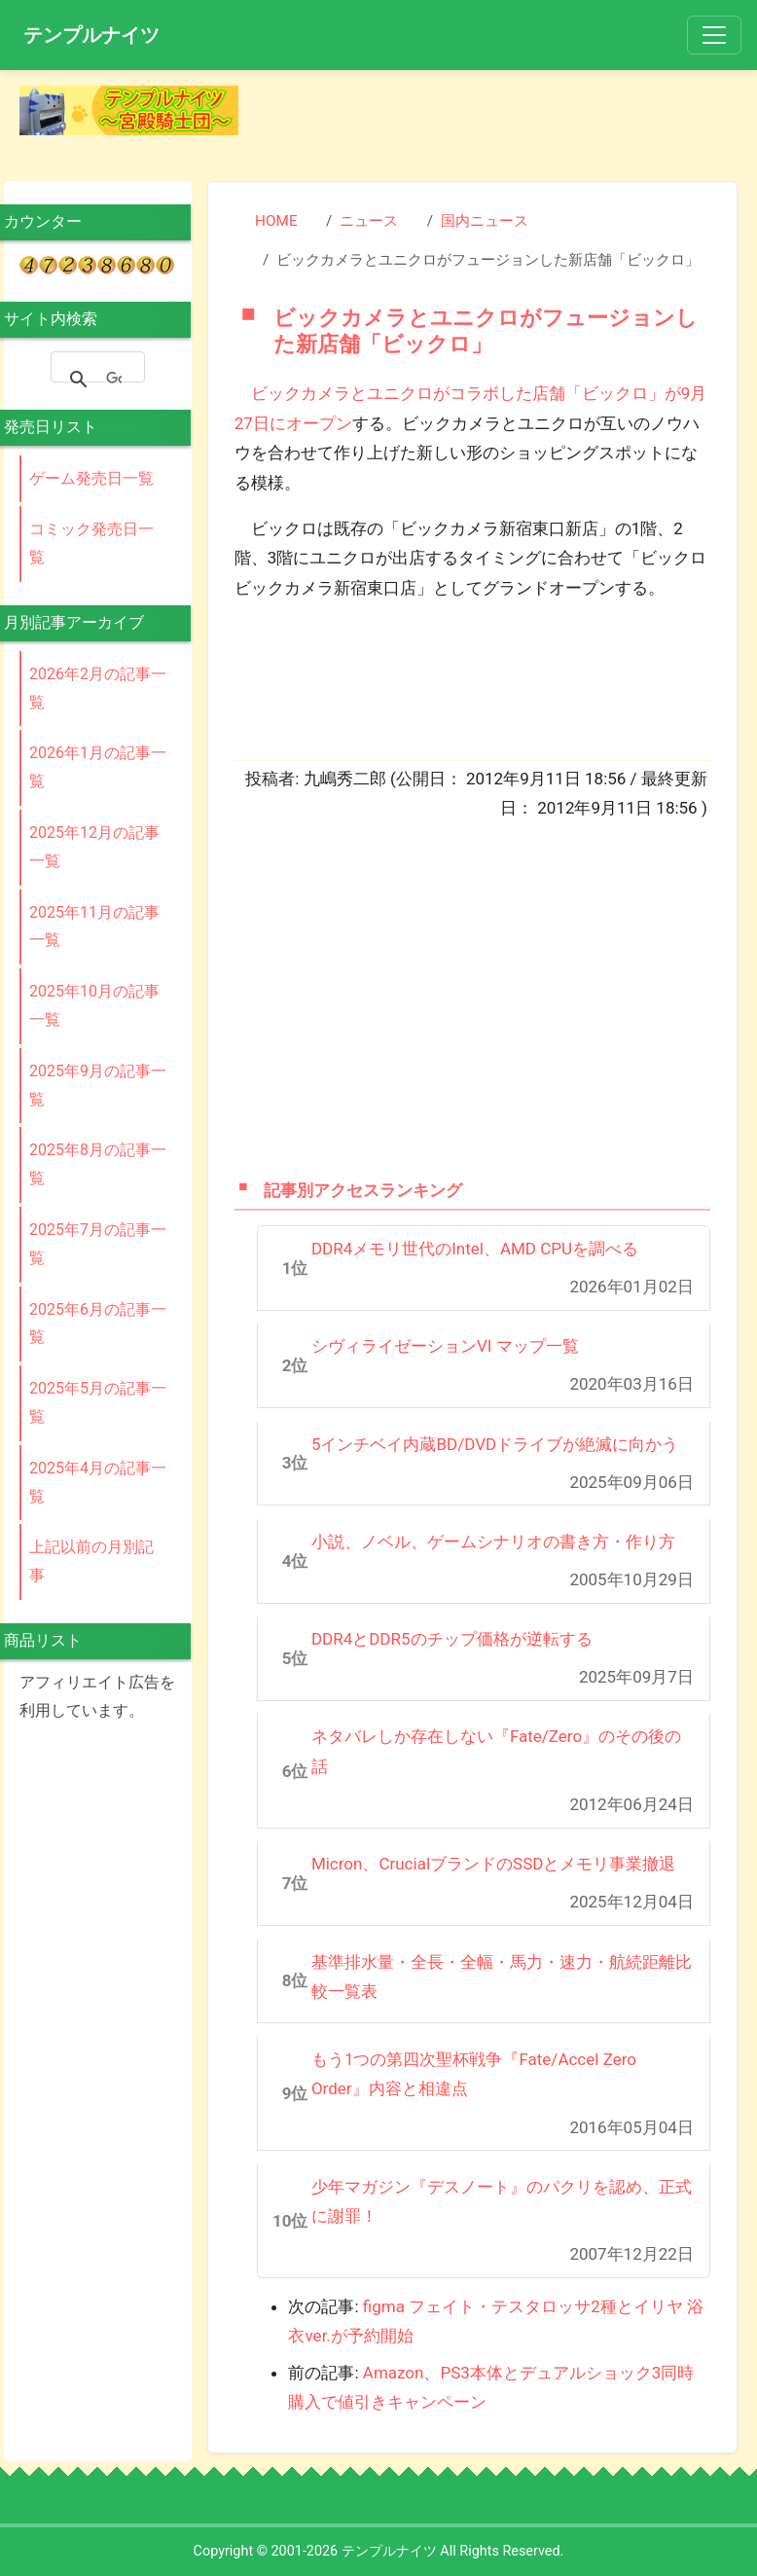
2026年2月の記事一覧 (97, 688)
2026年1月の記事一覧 (97, 767)
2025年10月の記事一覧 (94, 1005)
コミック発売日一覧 (91, 543)
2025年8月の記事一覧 (97, 1164)
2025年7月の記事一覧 (97, 1243)
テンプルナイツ (91, 35)
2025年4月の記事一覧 (97, 1482)
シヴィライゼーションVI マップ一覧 (445, 1346)
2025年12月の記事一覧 (94, 846)
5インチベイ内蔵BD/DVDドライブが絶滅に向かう (494, 1444)
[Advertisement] (503, 115)
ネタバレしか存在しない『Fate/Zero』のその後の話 (496, 1751)
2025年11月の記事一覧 (94, 926)
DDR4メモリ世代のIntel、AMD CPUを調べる (474, 1248)
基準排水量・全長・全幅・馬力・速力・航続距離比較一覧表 (501, 1977)
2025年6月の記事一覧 (97, 1323)
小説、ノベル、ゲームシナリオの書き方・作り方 (493, 1541)
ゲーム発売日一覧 (91, 478)
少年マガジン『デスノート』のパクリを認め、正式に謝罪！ (501, 2202)
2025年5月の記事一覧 (97, 1402)
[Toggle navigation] (714, 35)
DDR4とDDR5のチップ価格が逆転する (452, 1639)
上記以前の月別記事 (91, 1561)
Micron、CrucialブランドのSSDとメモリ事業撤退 (493, 1863)
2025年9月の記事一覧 (97, 1085)
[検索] (114, 379)
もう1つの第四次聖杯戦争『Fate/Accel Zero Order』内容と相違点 (473, 2074)
